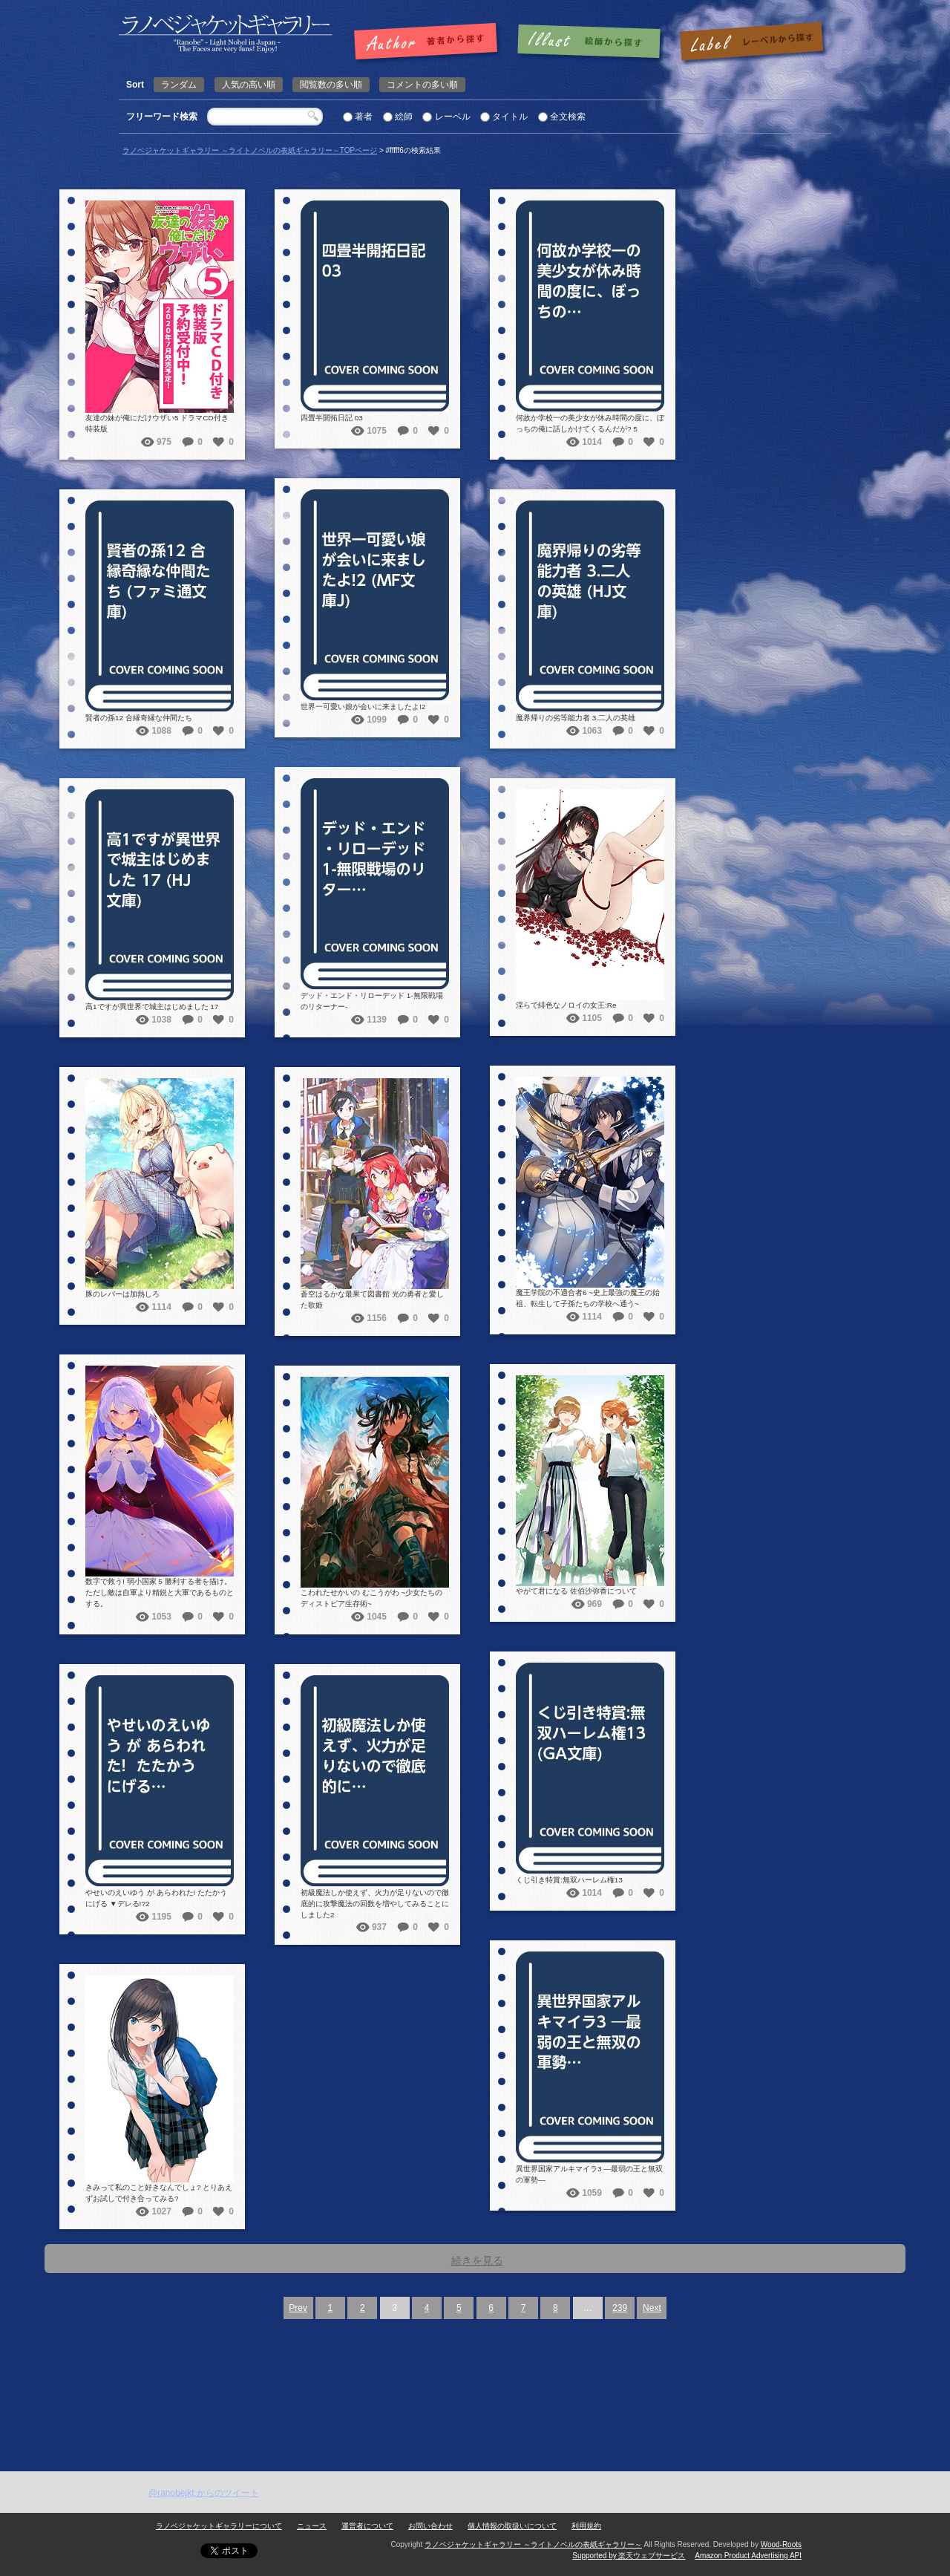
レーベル (453, 116)
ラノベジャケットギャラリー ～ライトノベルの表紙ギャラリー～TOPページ (249, 150)
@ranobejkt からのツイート (203, 2493)
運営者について (367, 2526)
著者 (364, 116)
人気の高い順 (248, 84)
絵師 (404, 116)
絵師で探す (590, 42)
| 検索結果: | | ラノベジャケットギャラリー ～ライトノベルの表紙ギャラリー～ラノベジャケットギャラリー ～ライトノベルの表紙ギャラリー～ (225, 34)
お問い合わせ (430, 2526)
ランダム (179, 84)
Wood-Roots (781, 2544)
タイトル (510, 116)
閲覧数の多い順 (331, 84)
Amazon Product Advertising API (748, 2555)
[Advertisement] (475, 2359)
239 (619, 2308)
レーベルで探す (751, 42)
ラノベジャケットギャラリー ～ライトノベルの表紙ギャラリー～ (533, 2544)
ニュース (312, 2526)
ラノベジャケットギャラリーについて (219, 2526)
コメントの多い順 (422, 84)
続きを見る (477, 2260)
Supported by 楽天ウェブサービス (628, 2555)
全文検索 (568, 116)
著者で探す (429, 42)
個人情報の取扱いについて (512, 2526)
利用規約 (586, 2526)
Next (652, 2308)
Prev (298, 2308)
